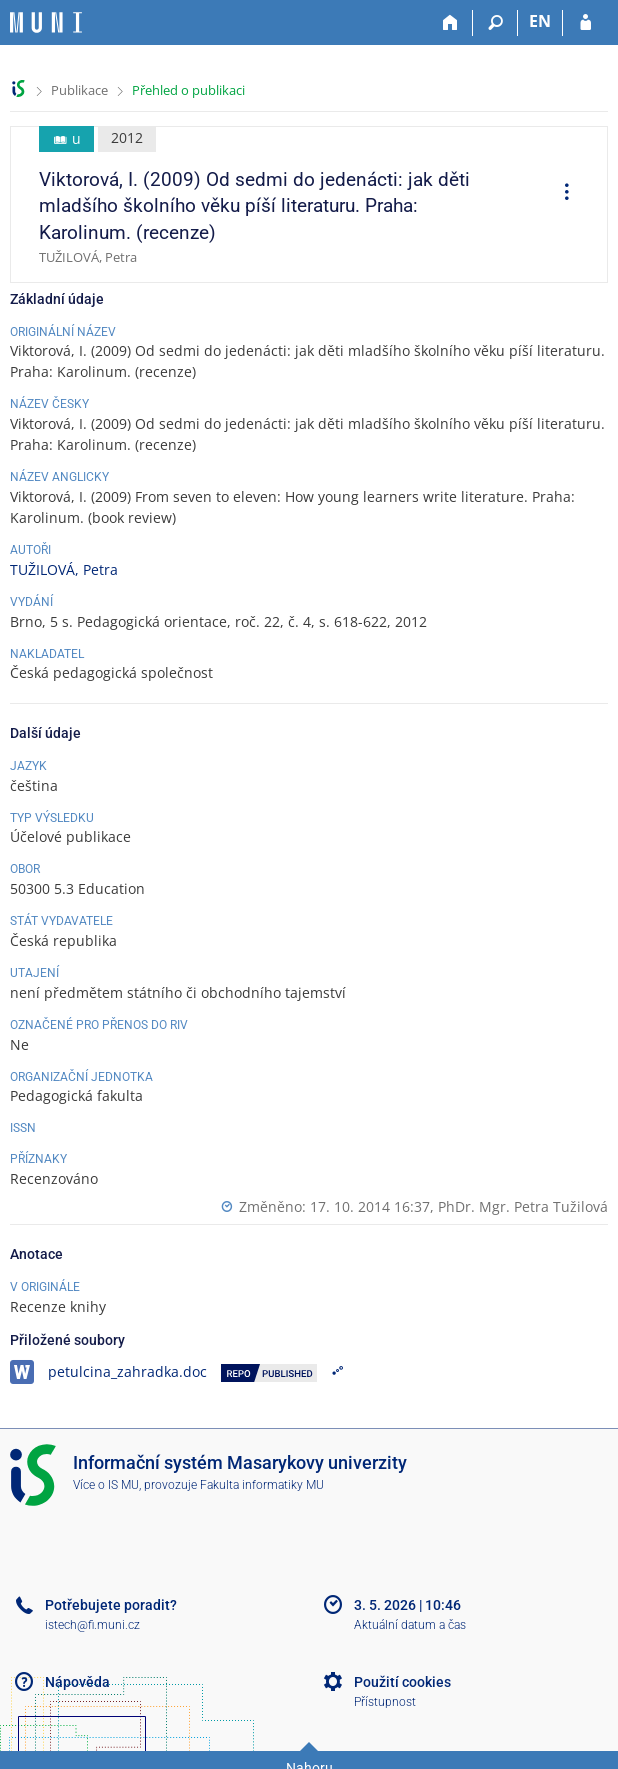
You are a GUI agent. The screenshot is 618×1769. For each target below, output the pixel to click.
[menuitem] (560, 194)
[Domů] (450, 23)
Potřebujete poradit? (111, 1605)
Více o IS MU (106, 1485)
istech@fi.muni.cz (92, 1625)
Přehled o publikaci (188, 90)
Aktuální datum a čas (410, 1625)
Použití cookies (402, 1682)
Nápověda (77, 1682)
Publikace (79, 90)
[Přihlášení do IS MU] (585, 23)
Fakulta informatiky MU (262, 1485)
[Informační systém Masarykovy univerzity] (46, 22)
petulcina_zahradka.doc (127, 1371)
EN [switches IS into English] (540, 21)
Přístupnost (385, 1702)
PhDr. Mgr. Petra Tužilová (523, 1206)
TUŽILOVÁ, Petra (64, 569)
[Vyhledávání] (495, 23)
